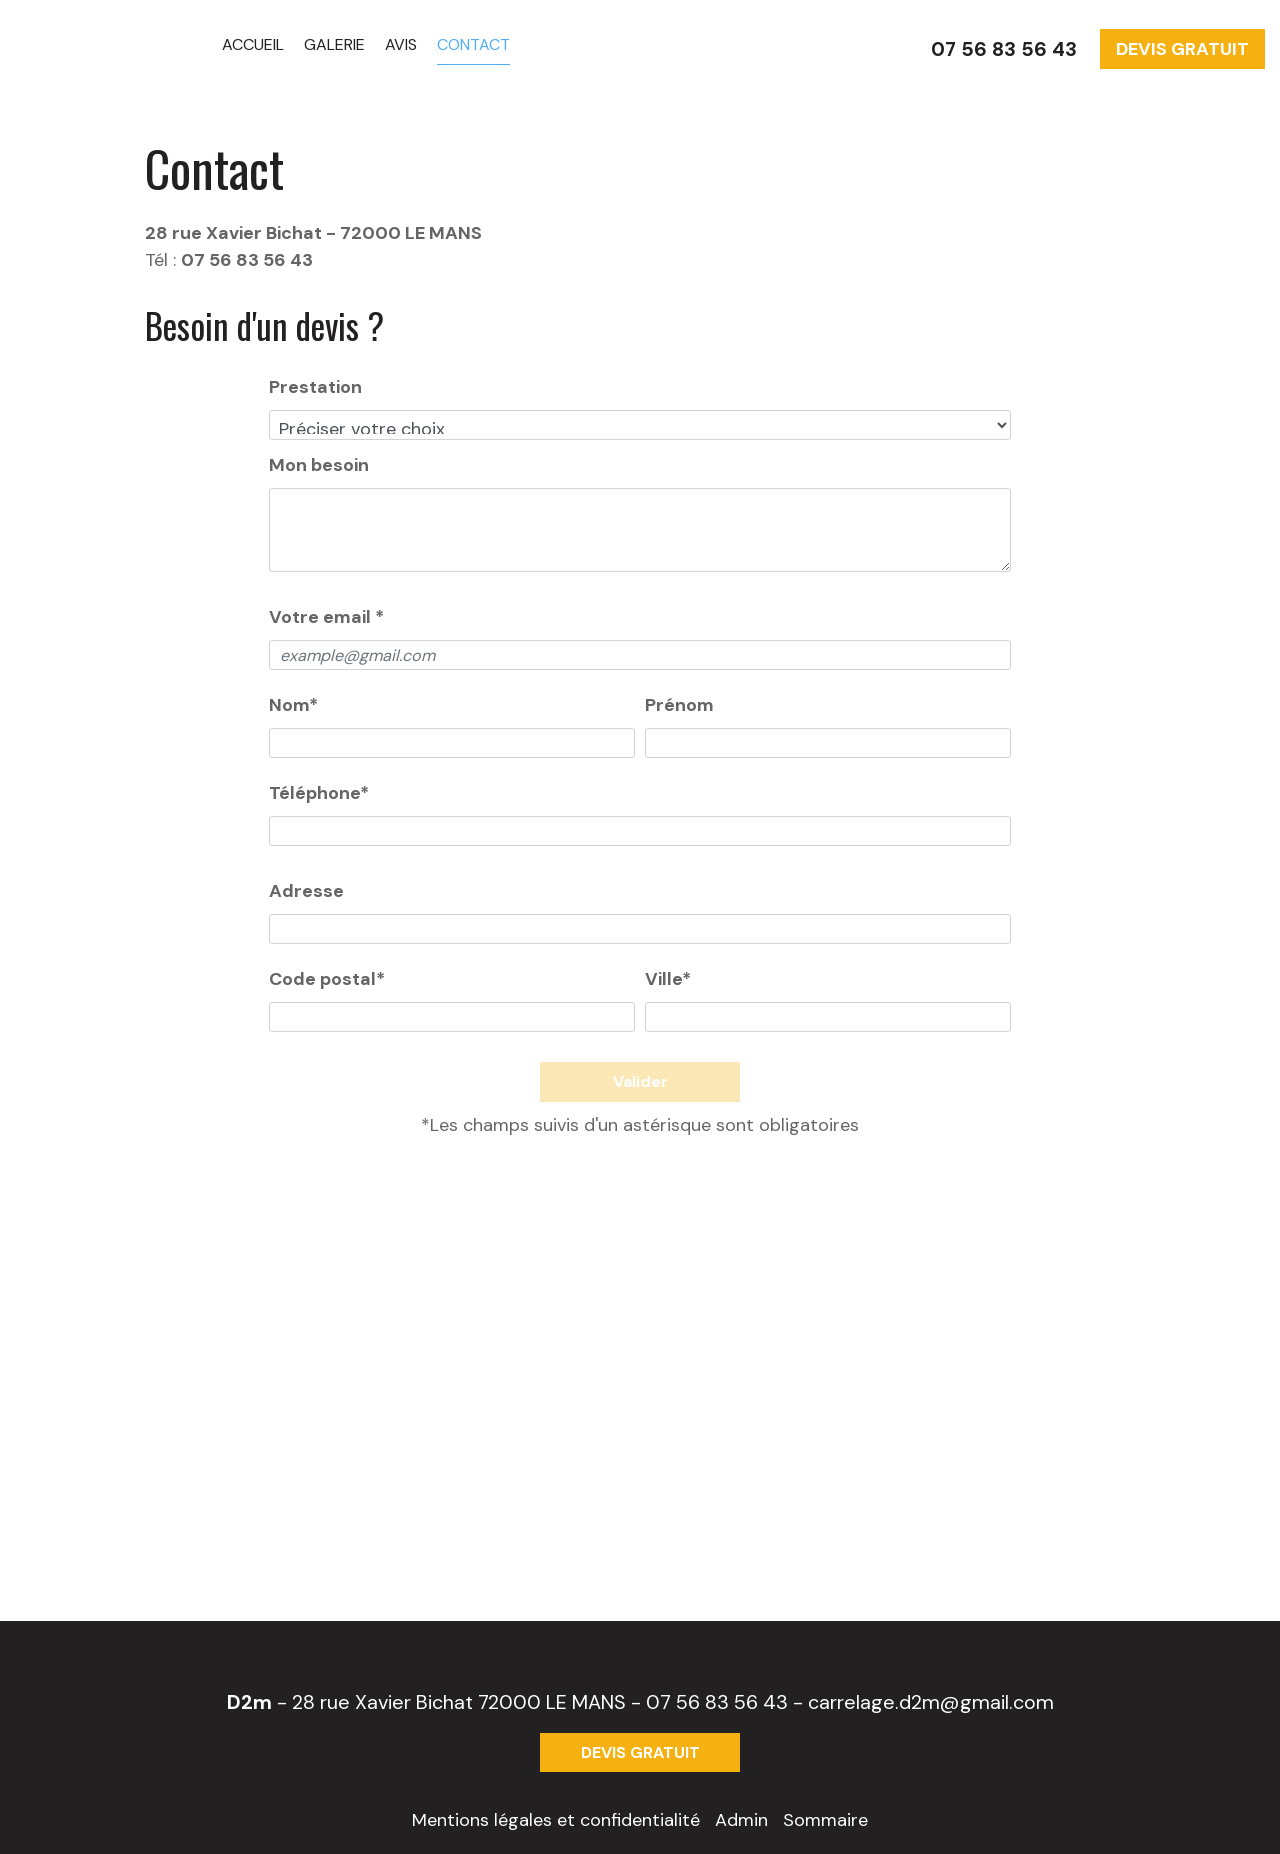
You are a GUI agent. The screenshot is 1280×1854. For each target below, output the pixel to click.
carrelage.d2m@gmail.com (931, 1702)
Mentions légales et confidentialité (556, 1820)
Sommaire (825, 1820)
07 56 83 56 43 (717, 1702)
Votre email (326, 617)
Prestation (315, 387)
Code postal (327, 979)
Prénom (679, 705)
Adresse (306, 891)
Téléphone (319, 793)
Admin (741, 1820)
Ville (668, 979)
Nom (293, 705)
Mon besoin (319, 465)
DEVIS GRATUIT (1182, 49)
